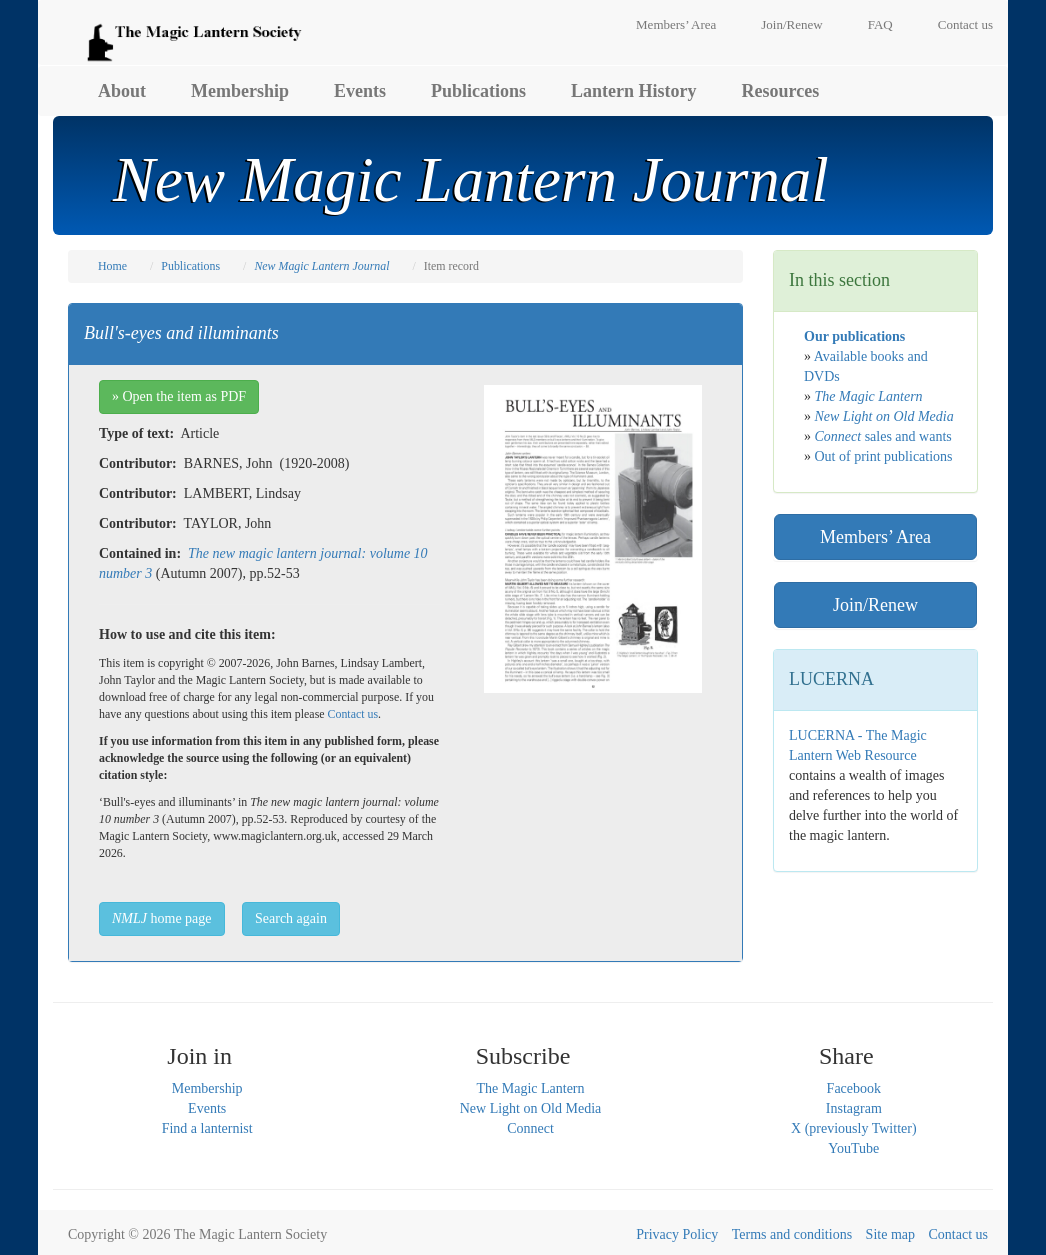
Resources (781, 91)
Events (360, 91)
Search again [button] (291, 918)
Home (112, 266)
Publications (478, 91)
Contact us (965, 24)
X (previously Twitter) (854, 1128)
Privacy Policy (677, 1234)
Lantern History (634, 91)
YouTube (853, 1148)
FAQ (880, 24)
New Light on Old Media (531, 1108)
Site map (890, 1234)
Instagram (854, 1108)
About (122, 91)
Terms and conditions (792, 1234)
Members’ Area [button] (875, 537)
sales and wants (883, 436)
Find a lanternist (207, 1128)
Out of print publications (884, 456)
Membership (240, 91)
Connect (530, 1128)
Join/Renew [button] (875, 605)
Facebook (854, 1088)
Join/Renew (791, 24)
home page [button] (162, 918)
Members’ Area (676, 24)
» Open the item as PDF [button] (179, 396)
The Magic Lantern (530, 1088)
